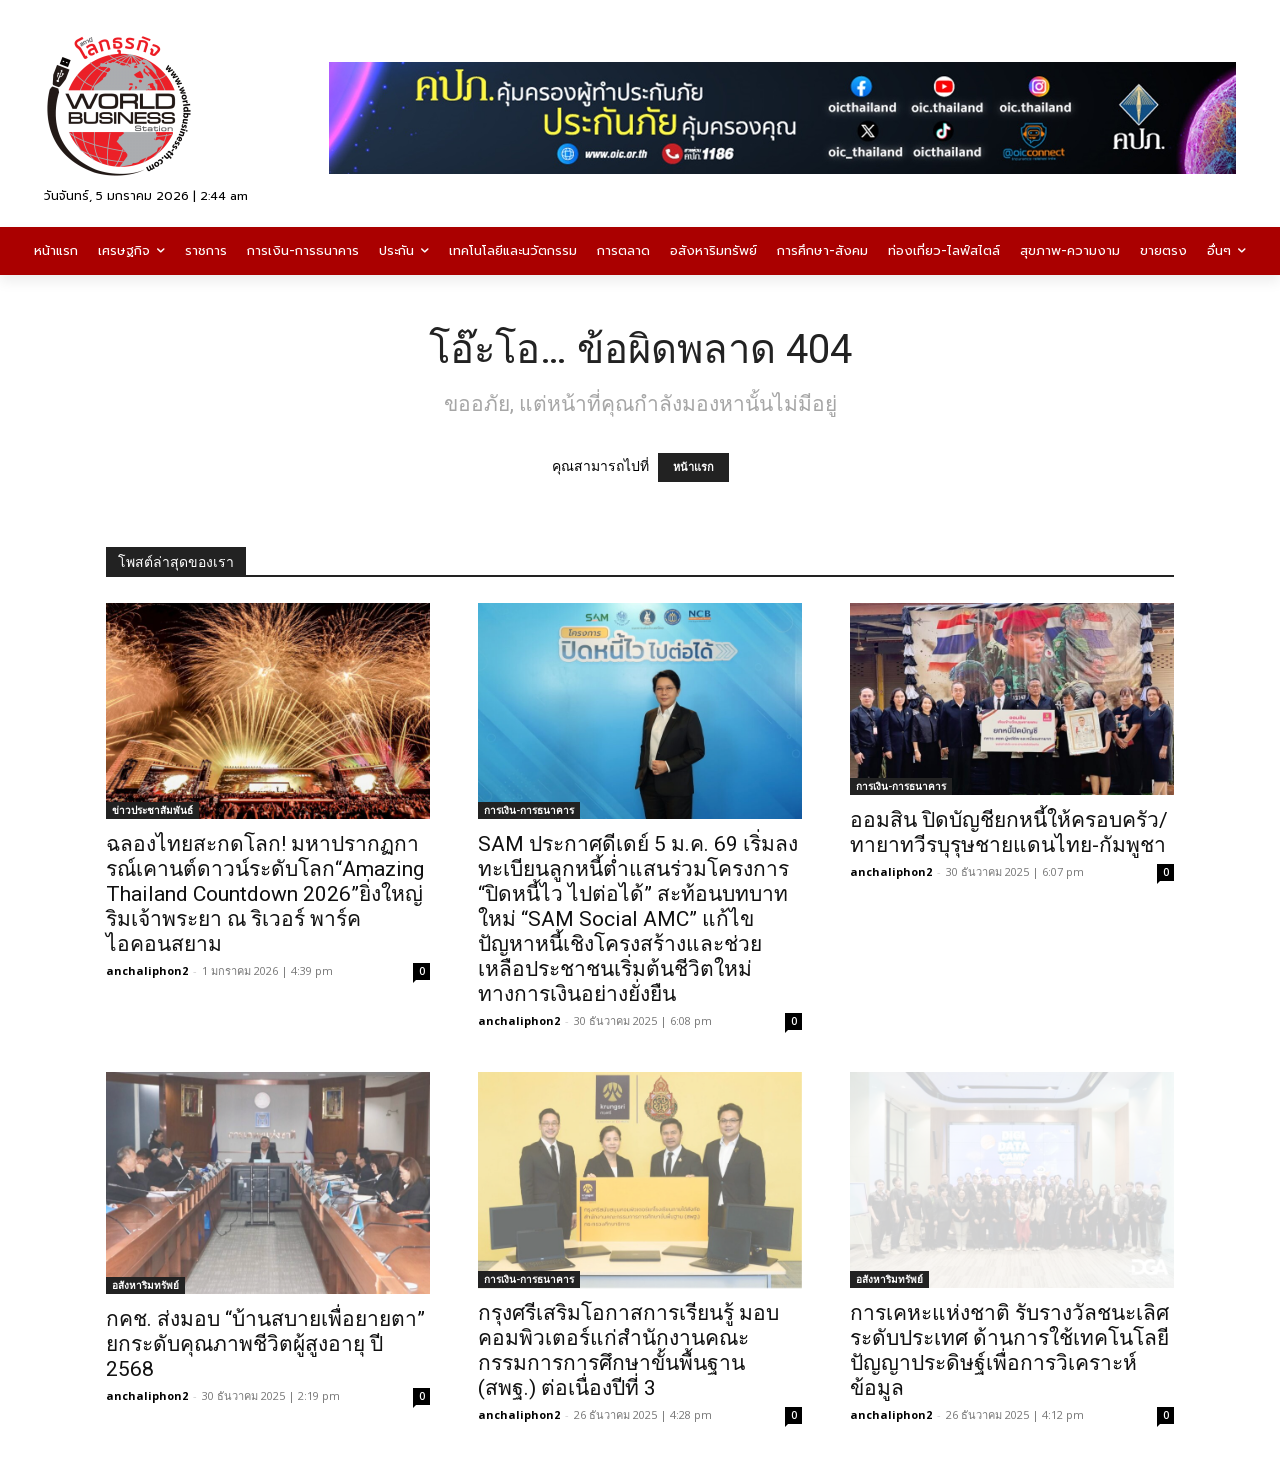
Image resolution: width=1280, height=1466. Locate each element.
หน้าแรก (693, 467)
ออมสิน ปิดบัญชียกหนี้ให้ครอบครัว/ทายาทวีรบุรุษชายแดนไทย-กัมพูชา (1009, 832)
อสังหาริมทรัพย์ (145, 1285)
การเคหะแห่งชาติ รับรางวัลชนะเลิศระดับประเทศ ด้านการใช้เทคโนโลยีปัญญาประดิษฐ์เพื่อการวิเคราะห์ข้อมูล (1009, 1350)
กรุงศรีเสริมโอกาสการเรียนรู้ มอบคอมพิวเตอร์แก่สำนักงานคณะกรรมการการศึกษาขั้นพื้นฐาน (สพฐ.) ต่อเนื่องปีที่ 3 (628, 1350)
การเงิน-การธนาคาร (529, 810)
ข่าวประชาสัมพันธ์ (152, 810)
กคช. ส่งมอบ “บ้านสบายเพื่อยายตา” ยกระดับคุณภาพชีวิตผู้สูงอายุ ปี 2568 (265, 1344)
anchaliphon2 (147, 970)
